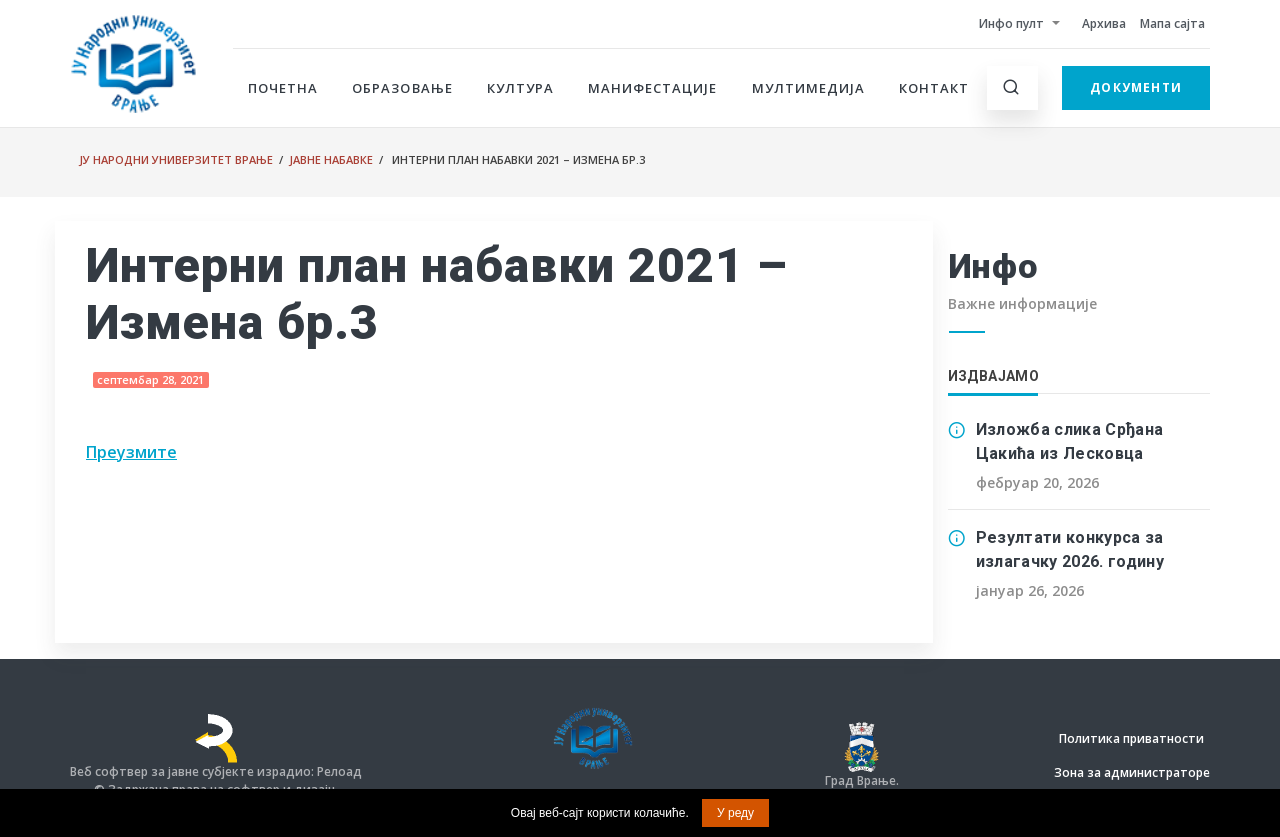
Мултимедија (808, 88)
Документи (1136, 87)
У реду (735, 813)
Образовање (402, 88)
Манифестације (653, 88)
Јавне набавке (331, 159)
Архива (1104, 23)
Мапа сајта (1172, 23)
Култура (520, 88)
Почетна (283, 88)
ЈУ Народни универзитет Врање (176, 159)
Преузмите (131, 452)
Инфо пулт (1011, 23)
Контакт (934, 88)
